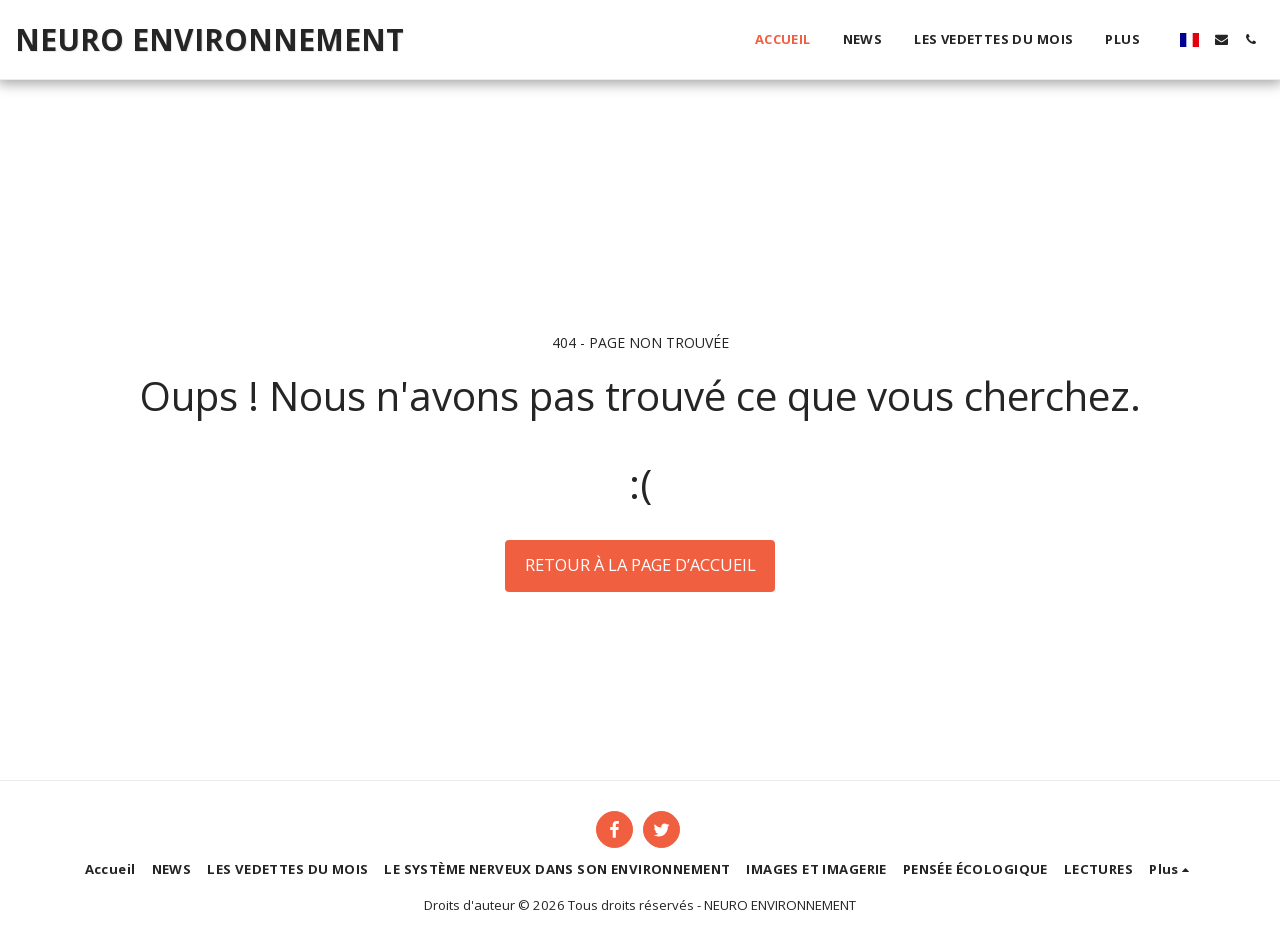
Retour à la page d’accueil (640, 564)
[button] (1221, 39)
